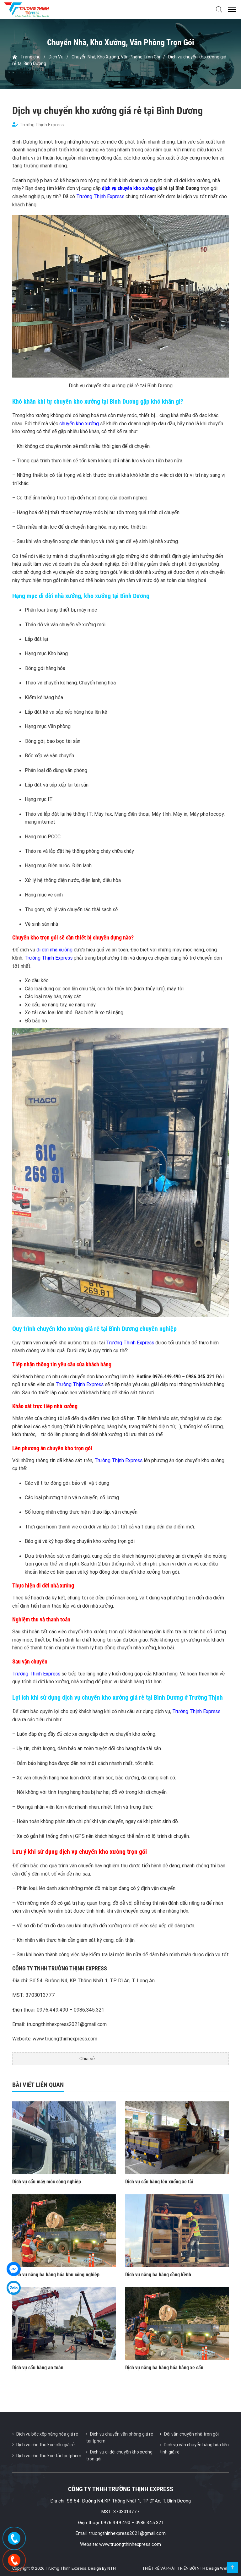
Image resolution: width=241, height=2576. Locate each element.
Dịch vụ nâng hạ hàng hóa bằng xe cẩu (164, 2368)
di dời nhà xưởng (53, 949)
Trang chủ (26, 57)
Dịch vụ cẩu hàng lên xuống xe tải (159, 2182)
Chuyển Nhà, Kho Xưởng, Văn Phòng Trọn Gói (116, 57)
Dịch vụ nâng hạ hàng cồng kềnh (158, 2275)
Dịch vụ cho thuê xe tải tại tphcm (48, 2456)
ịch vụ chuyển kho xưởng (129, 188)
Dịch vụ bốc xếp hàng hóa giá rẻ (47, 2434)
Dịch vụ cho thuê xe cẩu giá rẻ (45, 2445)
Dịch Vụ (56, 57)
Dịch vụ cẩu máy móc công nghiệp (46, 2182)
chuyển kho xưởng (79, 423)
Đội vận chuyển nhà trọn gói (191, 2434)
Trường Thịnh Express (100, 196)
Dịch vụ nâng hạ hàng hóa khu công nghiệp (55, 2275)
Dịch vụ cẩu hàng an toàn (37, 2368)
